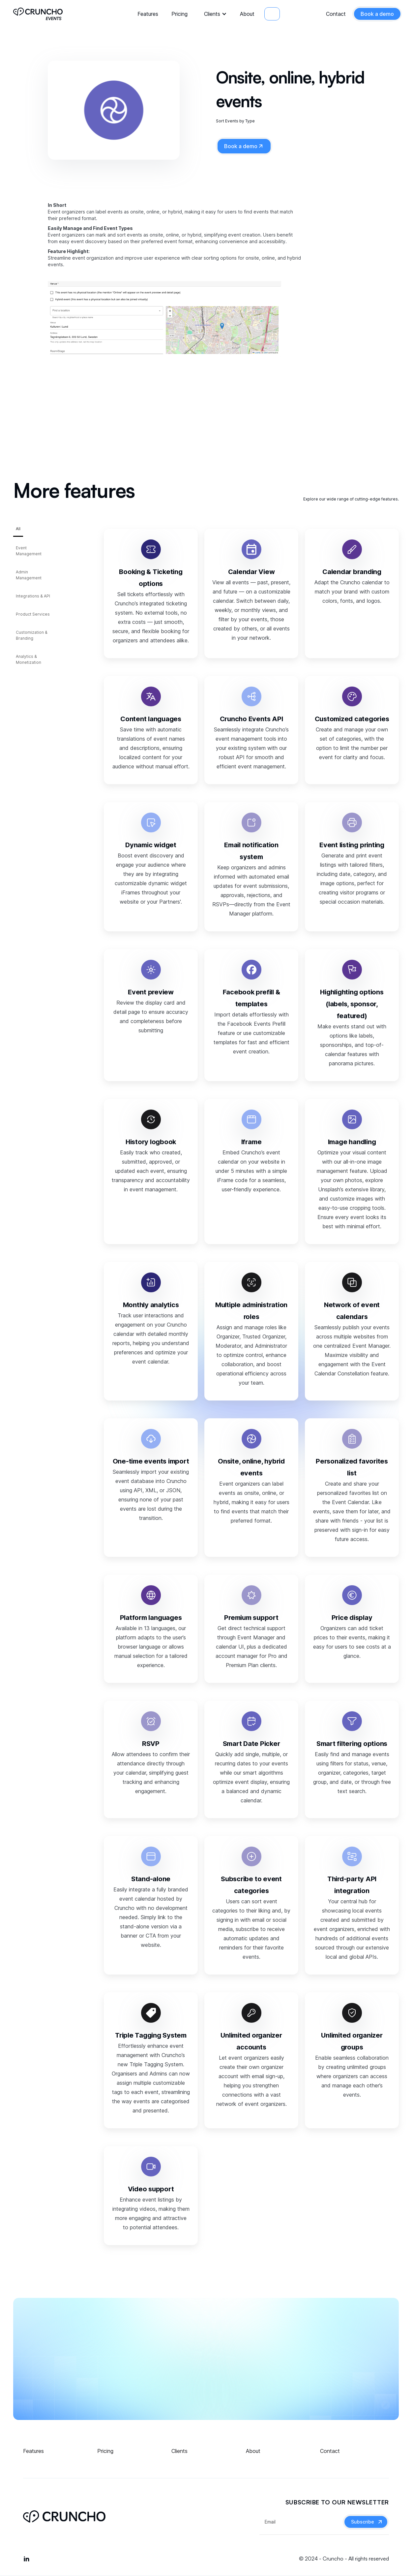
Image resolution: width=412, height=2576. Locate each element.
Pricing (179, 14)
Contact (336, 14)
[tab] (18, 531)
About (247, 14)
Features (147, 14)
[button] (213, 14)
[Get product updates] (301, 2522)
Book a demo (377, 14)
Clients (212, 14)
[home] (38, 14)
